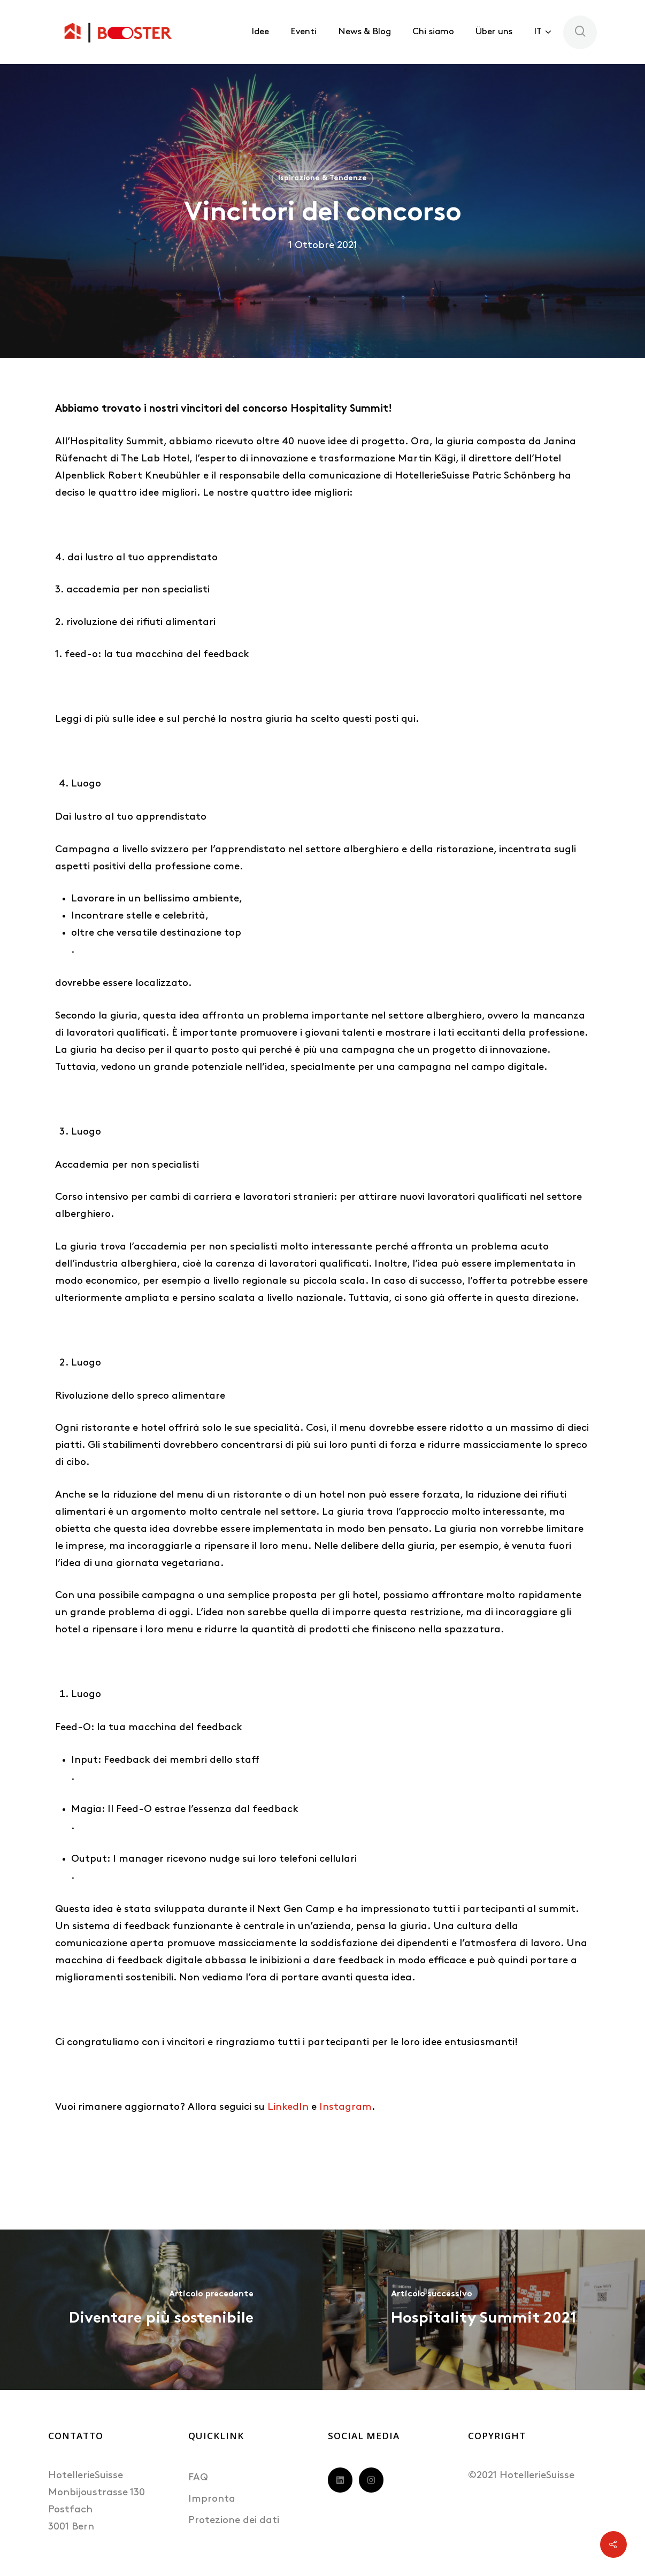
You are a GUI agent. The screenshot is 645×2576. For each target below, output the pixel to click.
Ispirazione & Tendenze (322, 178)
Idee (260, 31)
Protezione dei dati (233, 2521)
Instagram (345, 2107)
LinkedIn (288, 2107)
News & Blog (364, 31)
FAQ (198, 2478)
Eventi (303, 31)
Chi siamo (433, 31)
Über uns (493, 31)
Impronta (211, 2499)
